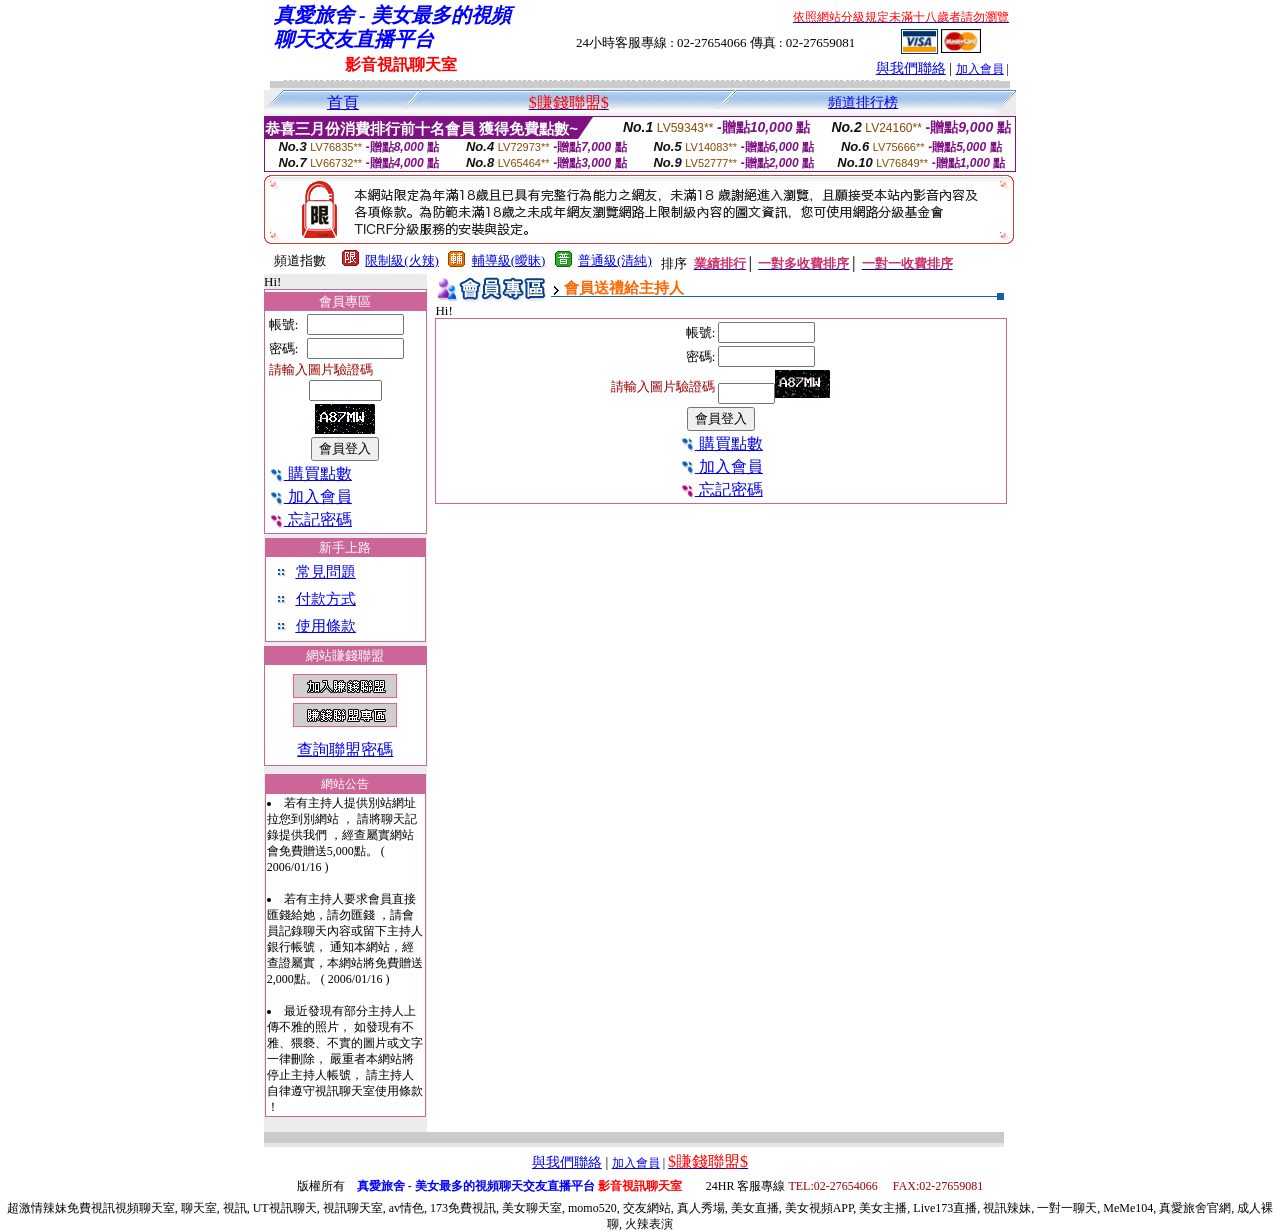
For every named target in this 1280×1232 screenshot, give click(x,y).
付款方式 (326, 599)
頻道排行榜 (863, 102)
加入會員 (980, 69)
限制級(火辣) (402, 260)
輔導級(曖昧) (509, 260)
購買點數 (310, 473)
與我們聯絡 (911, 68)
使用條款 (326, 626)
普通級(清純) (615, 260)
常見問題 (326, 572)
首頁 (343, 102)
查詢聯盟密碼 (345, 749)
